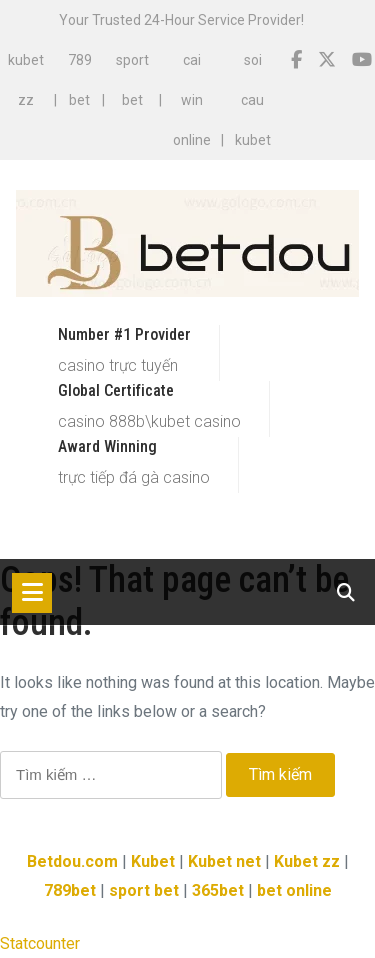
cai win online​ (192, 100)
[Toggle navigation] (32, 593)
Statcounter (40, 943)
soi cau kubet (253, 100)
